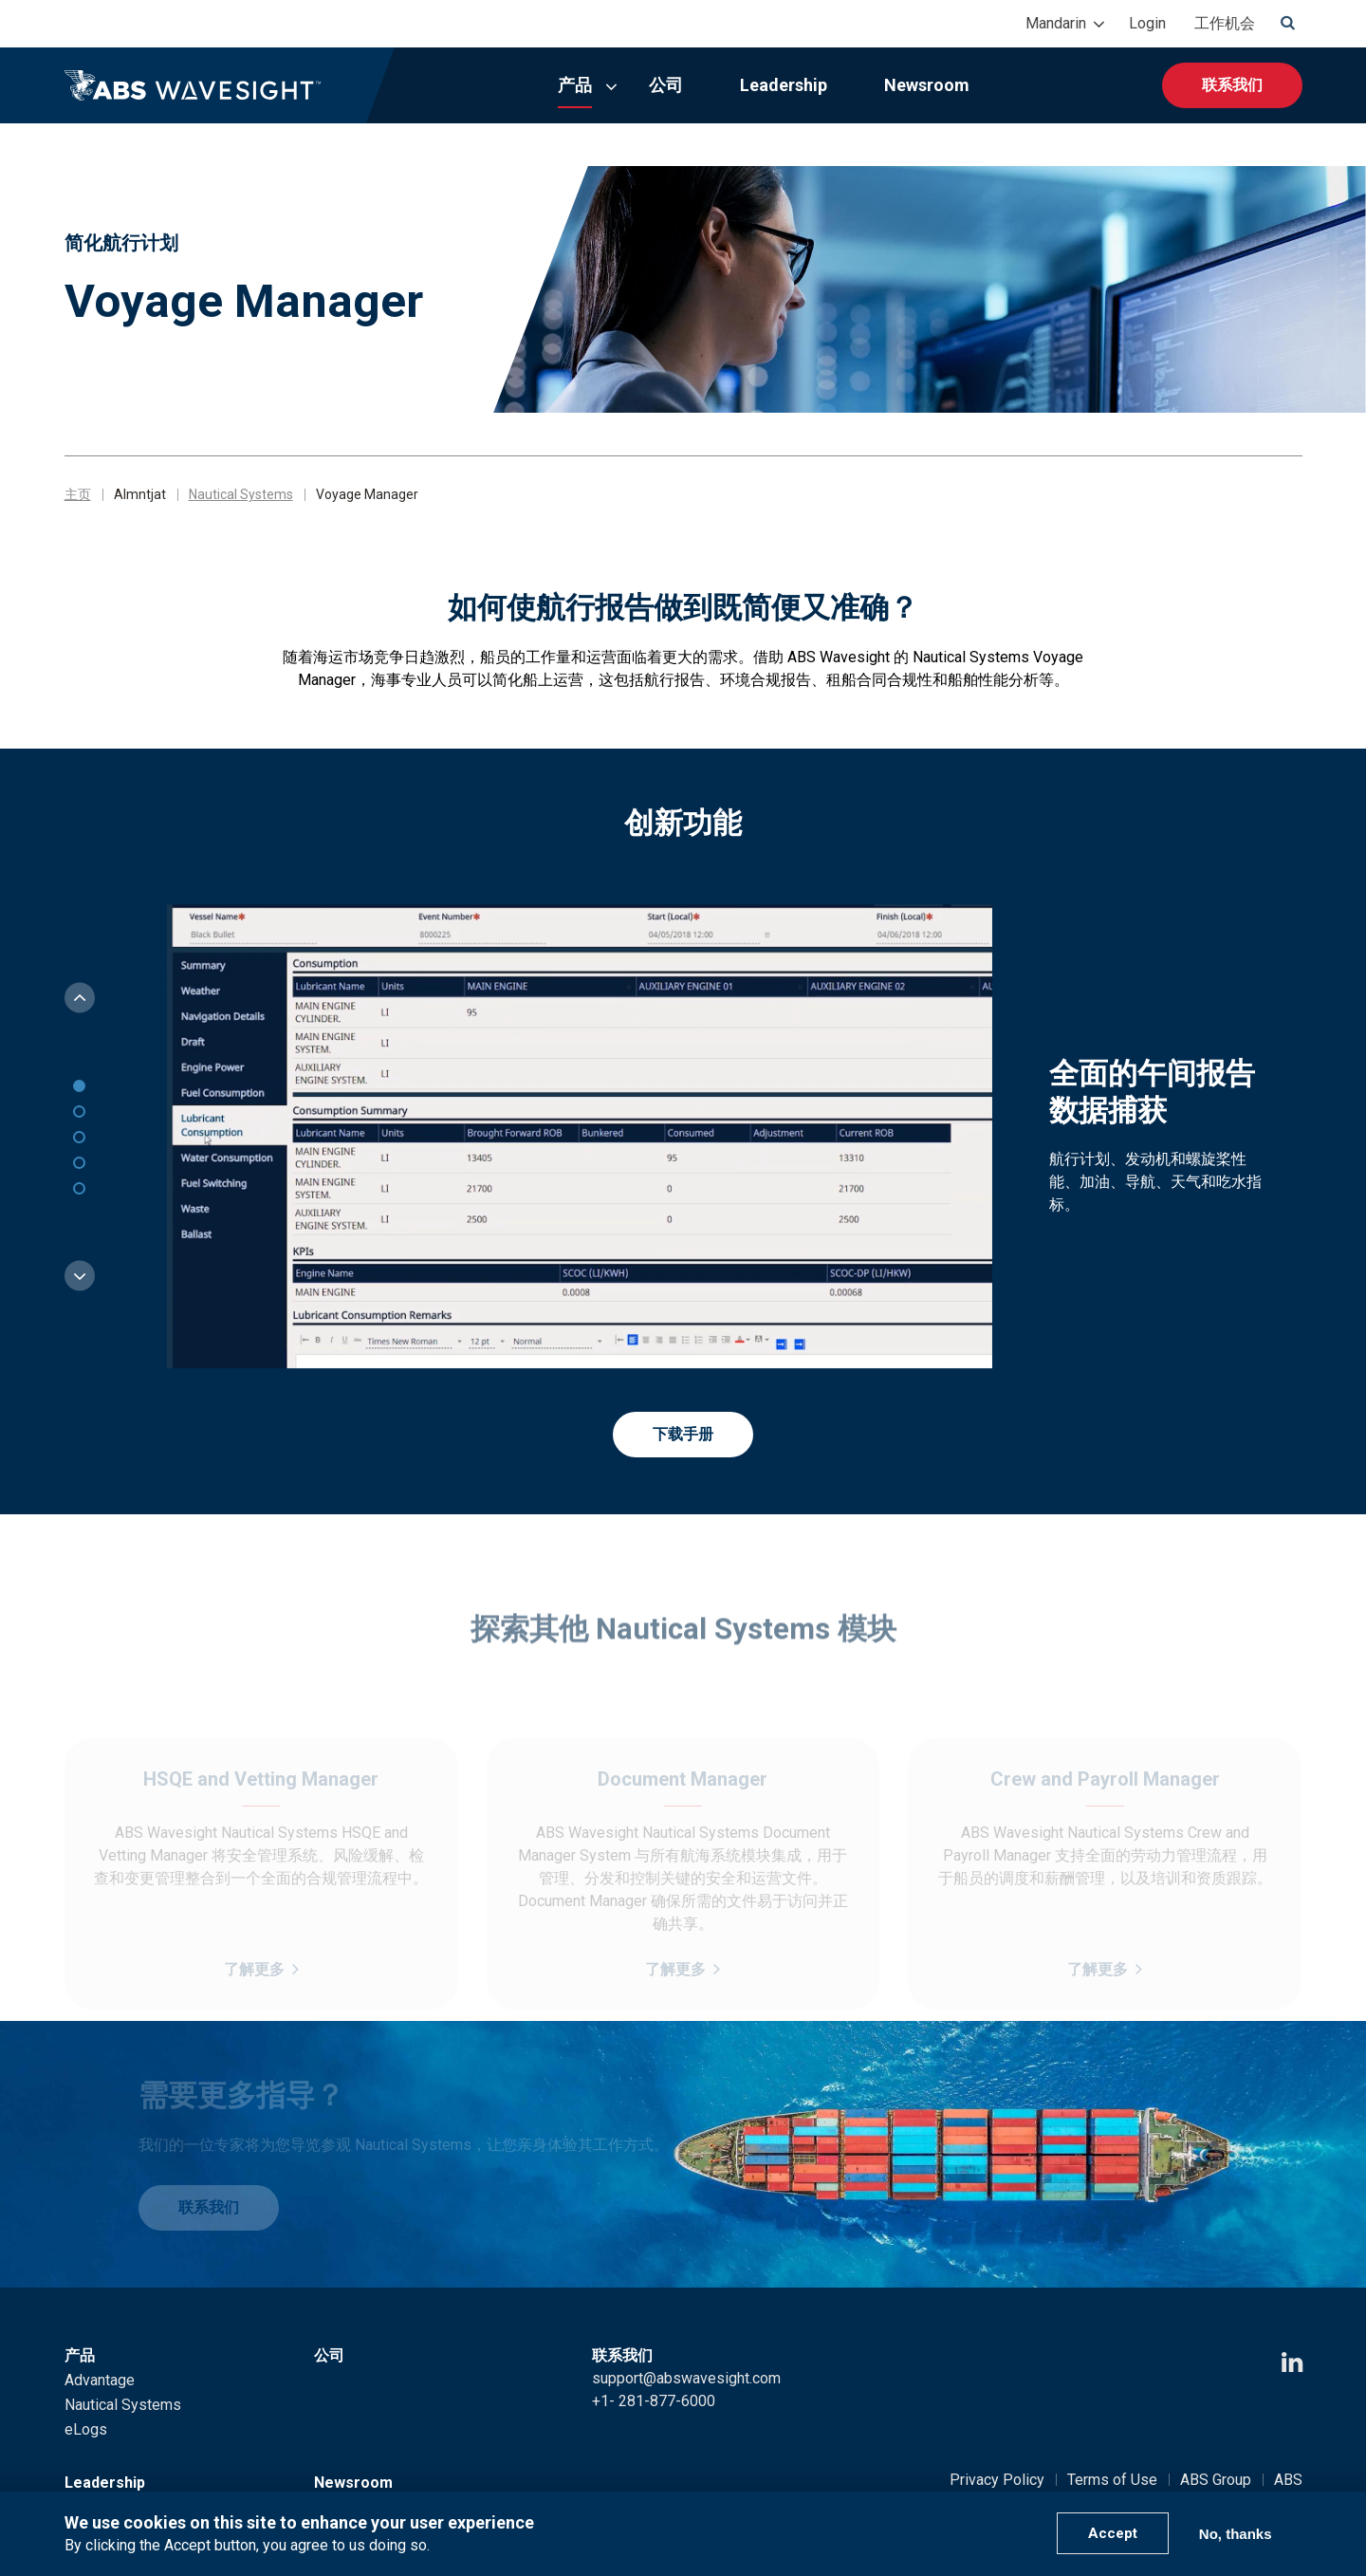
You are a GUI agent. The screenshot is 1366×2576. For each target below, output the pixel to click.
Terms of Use (1112, 2480)
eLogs (86, 2429)
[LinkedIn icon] (1292, 2362)
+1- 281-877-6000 (653, 2401)
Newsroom (926, 85)
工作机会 (1224, 23)
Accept (1112, 2533)
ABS (1288, 2480)
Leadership (783, 85)
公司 (666, 85)
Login (1147, 23)
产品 (575, 85)
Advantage (100, 2380)
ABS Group (1215, 2480)
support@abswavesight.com (686, 2378)
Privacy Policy (997, 2480)
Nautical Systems (241, 494)
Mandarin (1055, 23)
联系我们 (1232, 85)
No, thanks (1235, 2534)
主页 (78, 494)
